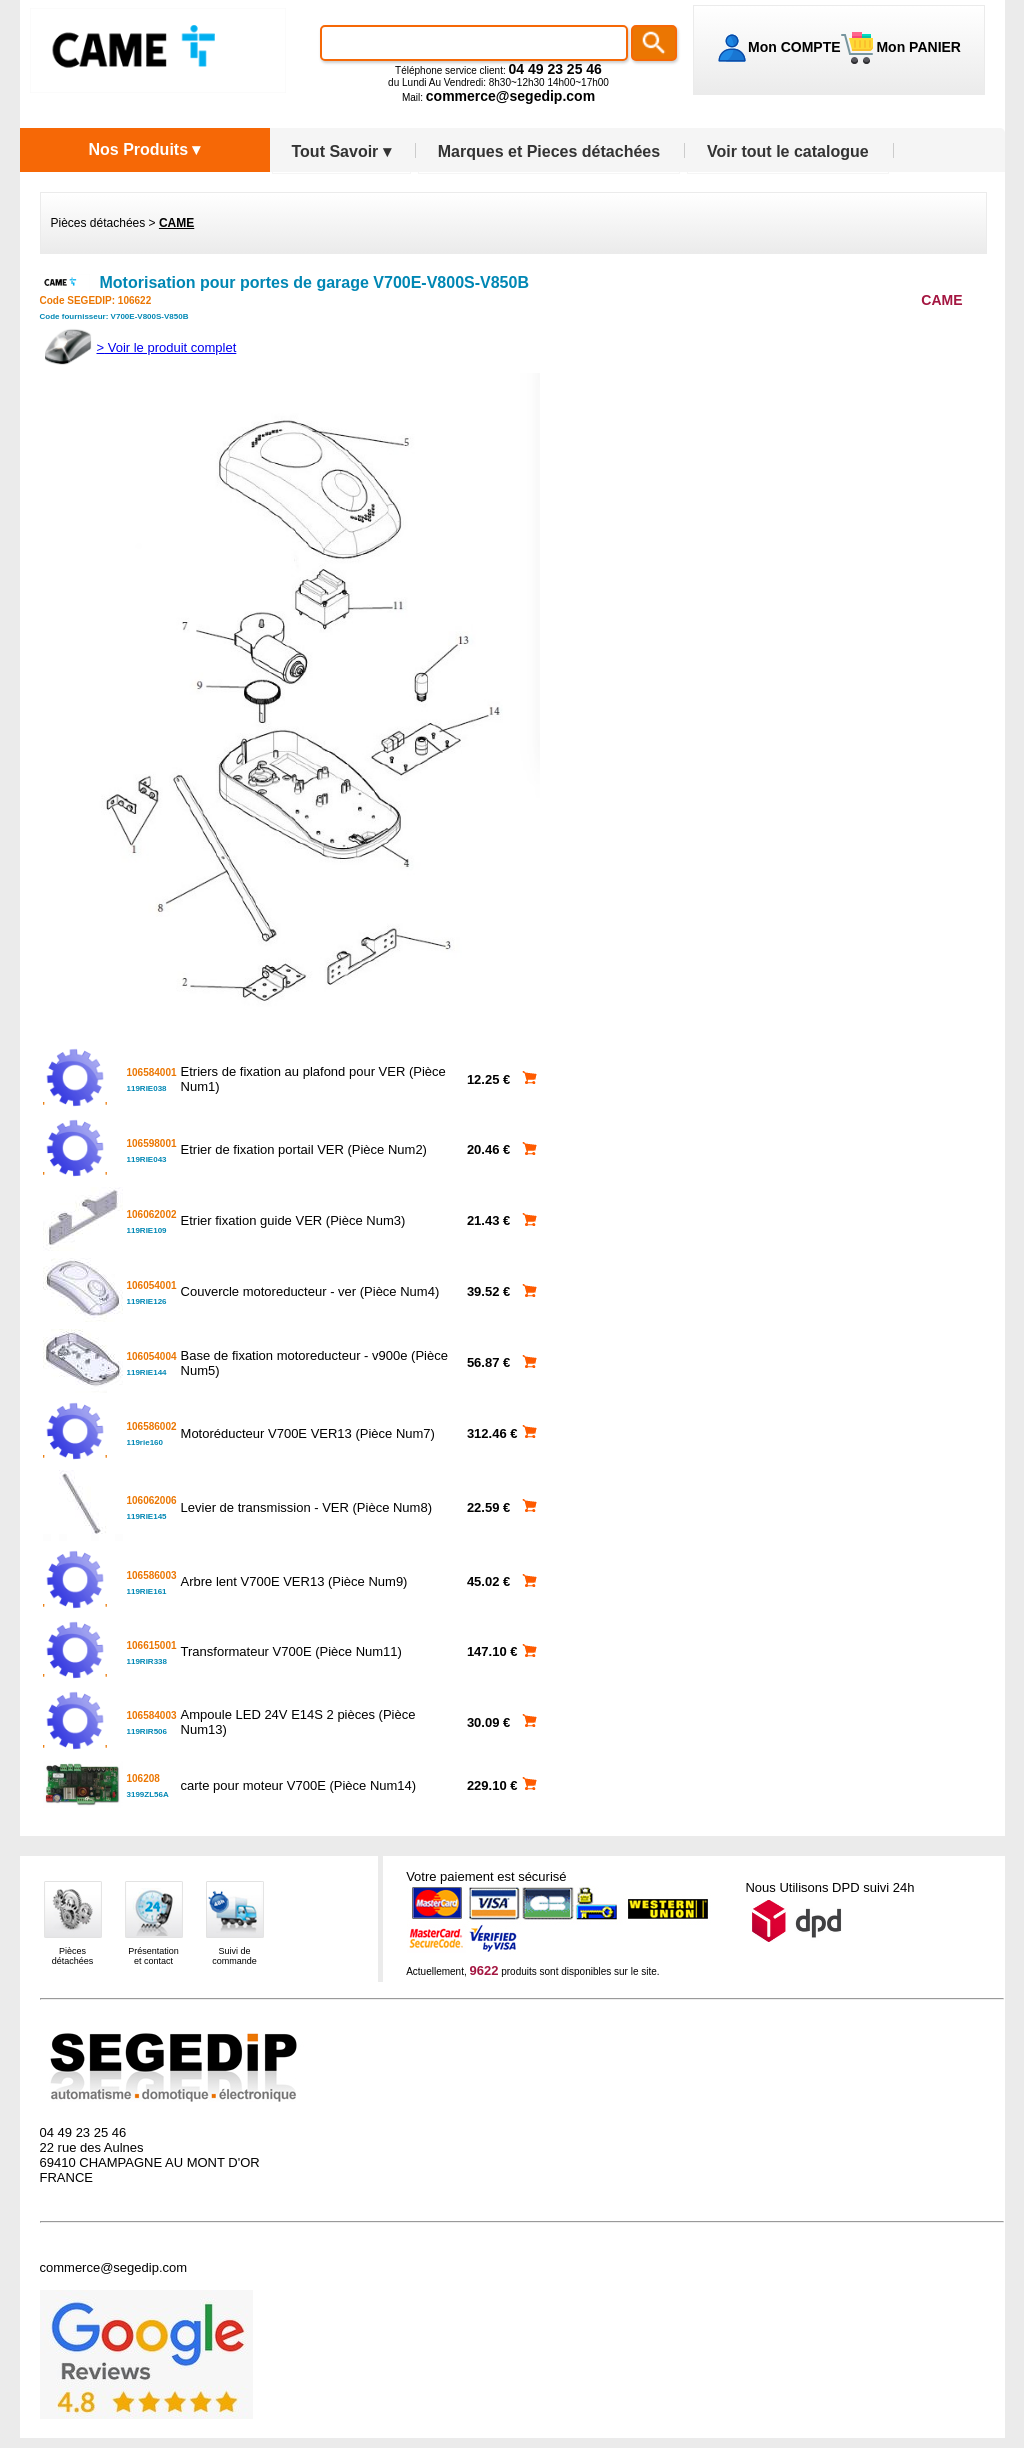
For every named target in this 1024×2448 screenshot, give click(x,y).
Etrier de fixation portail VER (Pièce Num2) (304, 1149)
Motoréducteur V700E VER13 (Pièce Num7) (308, 1433)
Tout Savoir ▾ (341, 151)
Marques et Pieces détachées (549, 151)
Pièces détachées (98, 223)
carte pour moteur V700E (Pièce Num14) (299, 1785)
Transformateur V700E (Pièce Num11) (291, 1651)
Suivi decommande (234, 1956)
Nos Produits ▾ (144, 149)
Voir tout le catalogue (788, 151)
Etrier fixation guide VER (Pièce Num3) (293, 1220)
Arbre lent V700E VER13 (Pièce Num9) (294, 1581)
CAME (176, 223)
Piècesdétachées (73, 1956)
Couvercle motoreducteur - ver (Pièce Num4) (310, 1291)
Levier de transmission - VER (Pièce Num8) (306, 1507)
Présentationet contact (153, 1956)
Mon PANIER (917, 47)
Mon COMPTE (794, 47)
